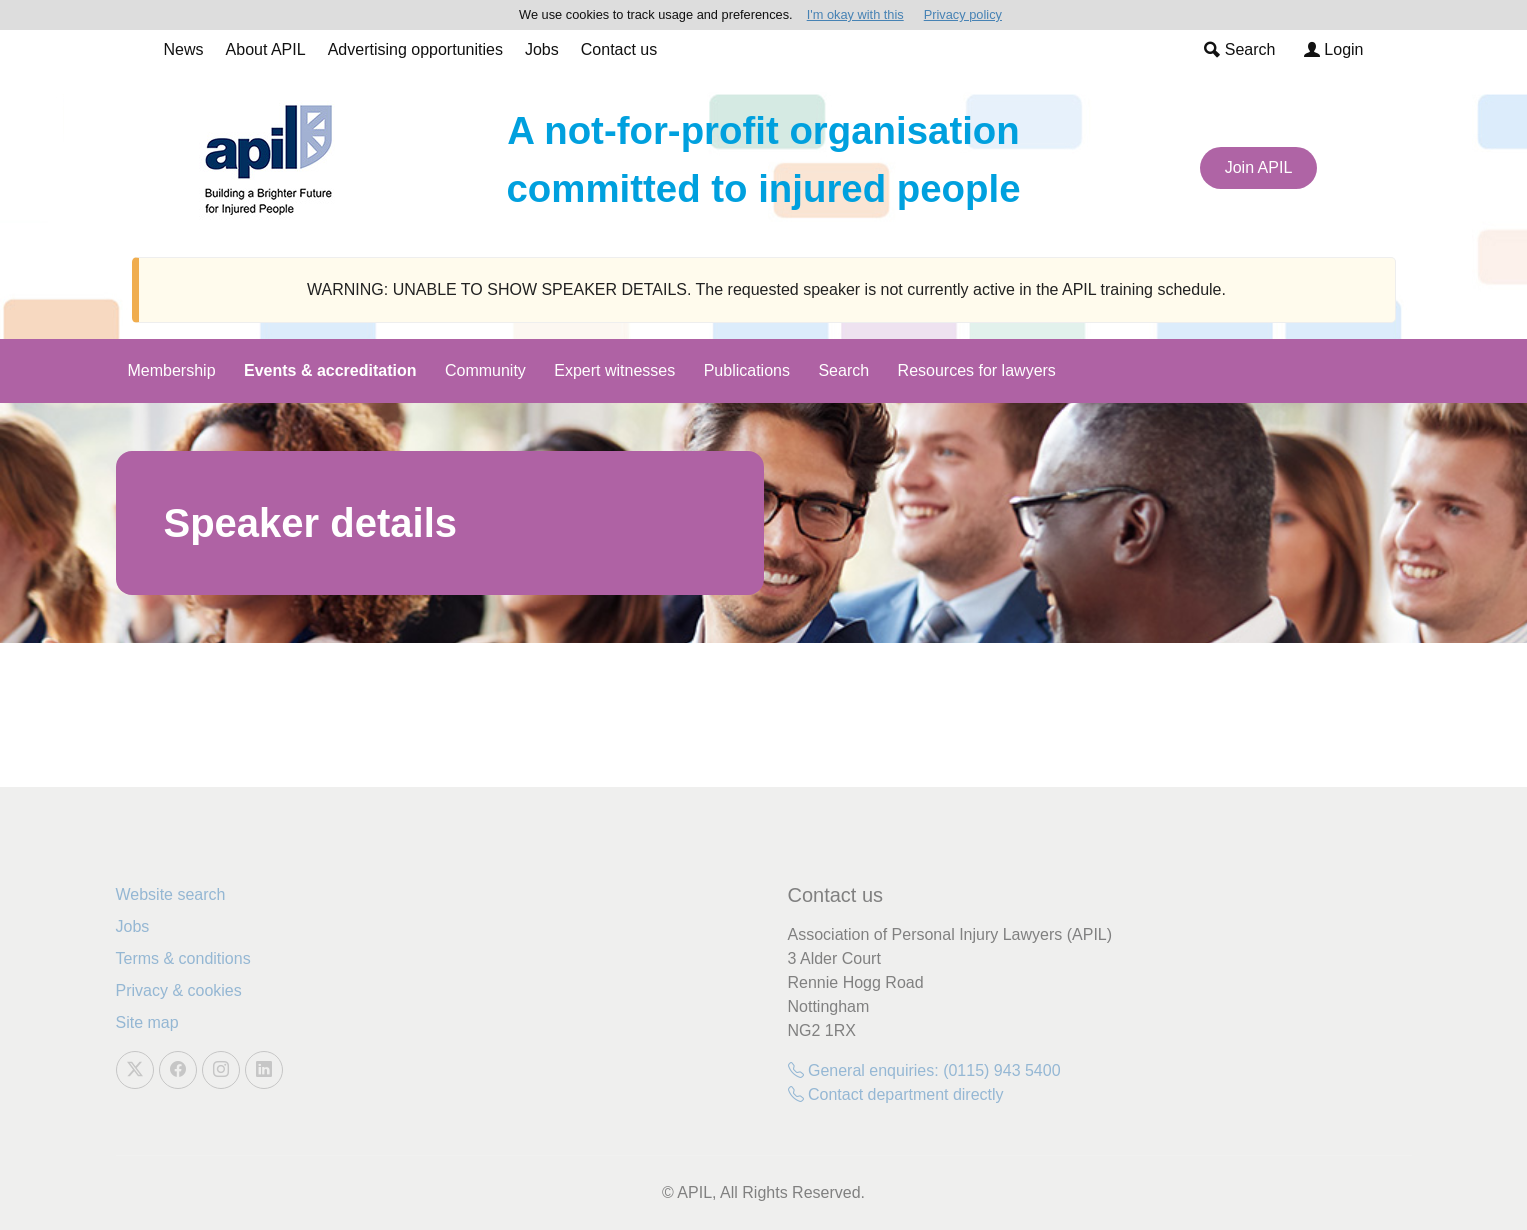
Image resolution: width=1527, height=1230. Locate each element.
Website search (171, 894)
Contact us (619, 49)
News (184, 49)
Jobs (542, 49)
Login (1334, 49)
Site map (147, 1022)
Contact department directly (896, 1094)
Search (1239, 49)
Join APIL (1259, 167)
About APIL (266, 49)
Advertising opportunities (415, 49)
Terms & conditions (183, 958)
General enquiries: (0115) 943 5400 (924, 1070)
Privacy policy (963, 14)
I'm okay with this (855, 14)
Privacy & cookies (179, 990)
